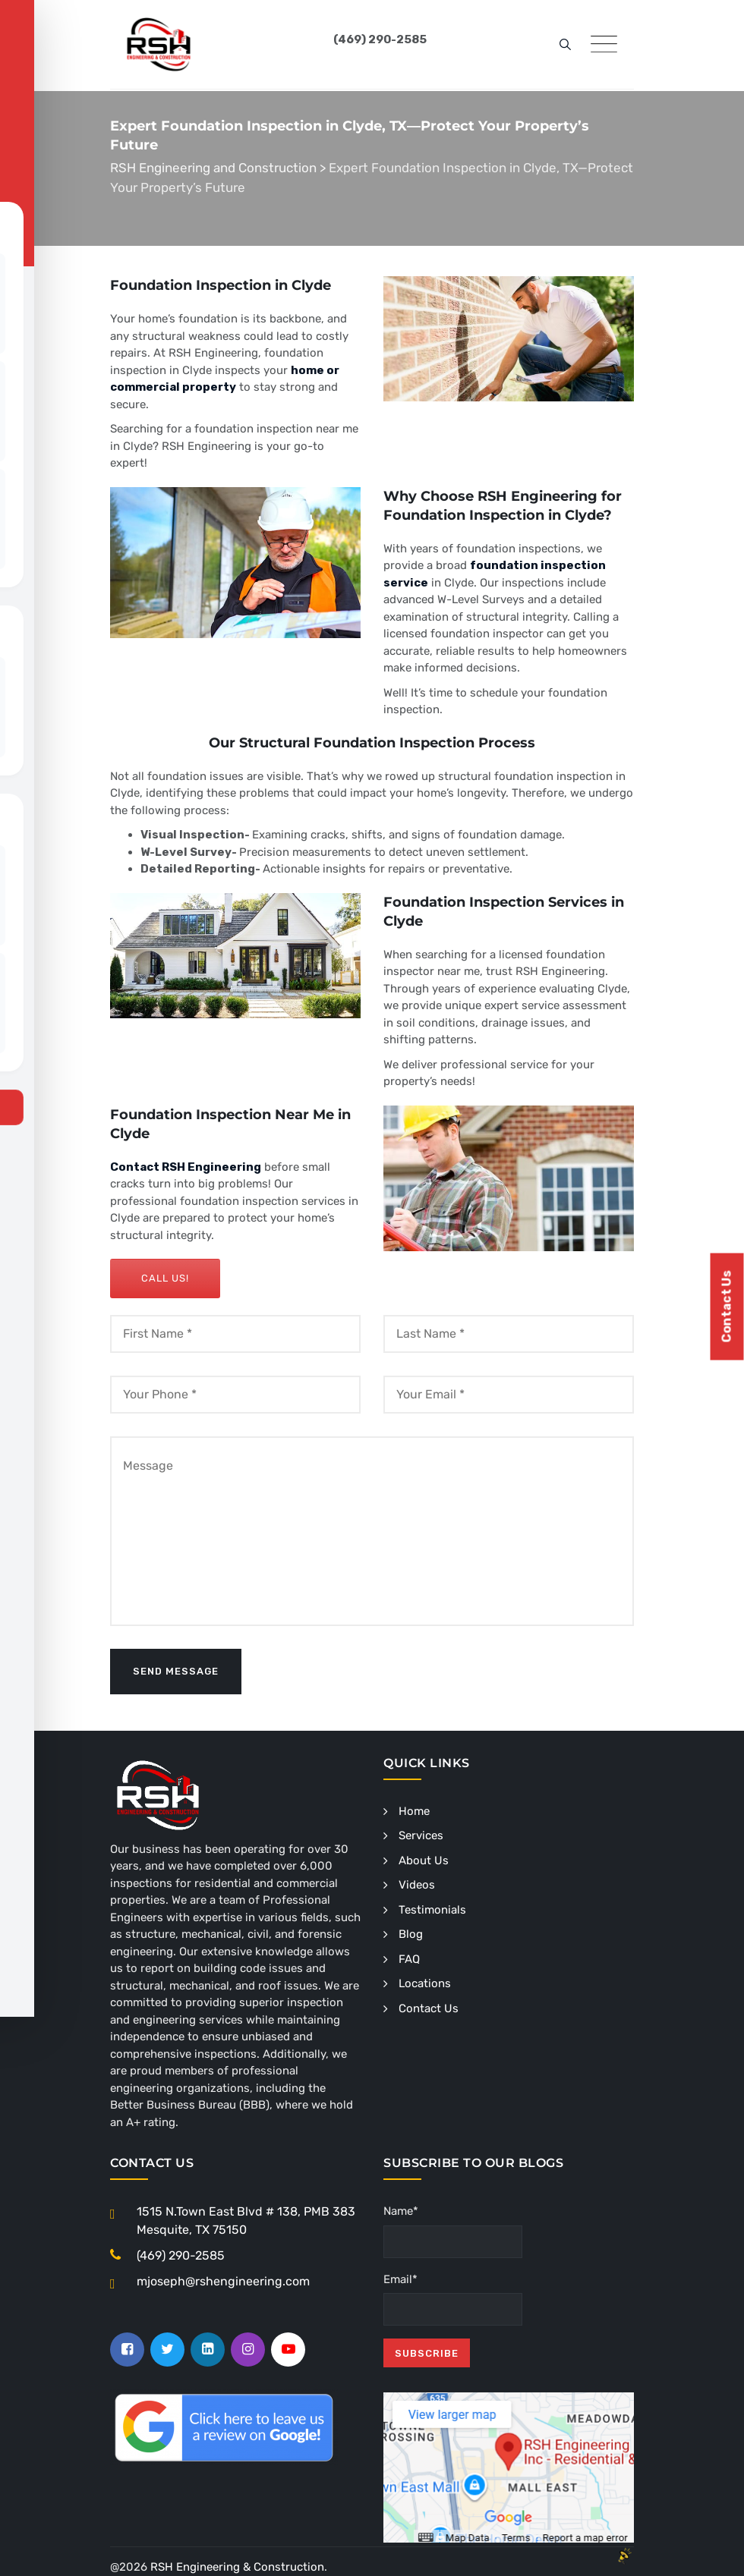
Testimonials (432, 1910)
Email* (452, 2299)
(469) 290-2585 (181, 2255)
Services (421, 1835)
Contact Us (429, 2008)
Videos (417, 1885)
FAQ (409, 1959)
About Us (424, 1860)
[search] (565, 45)
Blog (411, 1934)
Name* (452, 2231)
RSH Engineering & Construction (237, 2567)
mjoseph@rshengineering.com (223, 2281)
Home (414, 1811)
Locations (425, 1983)
